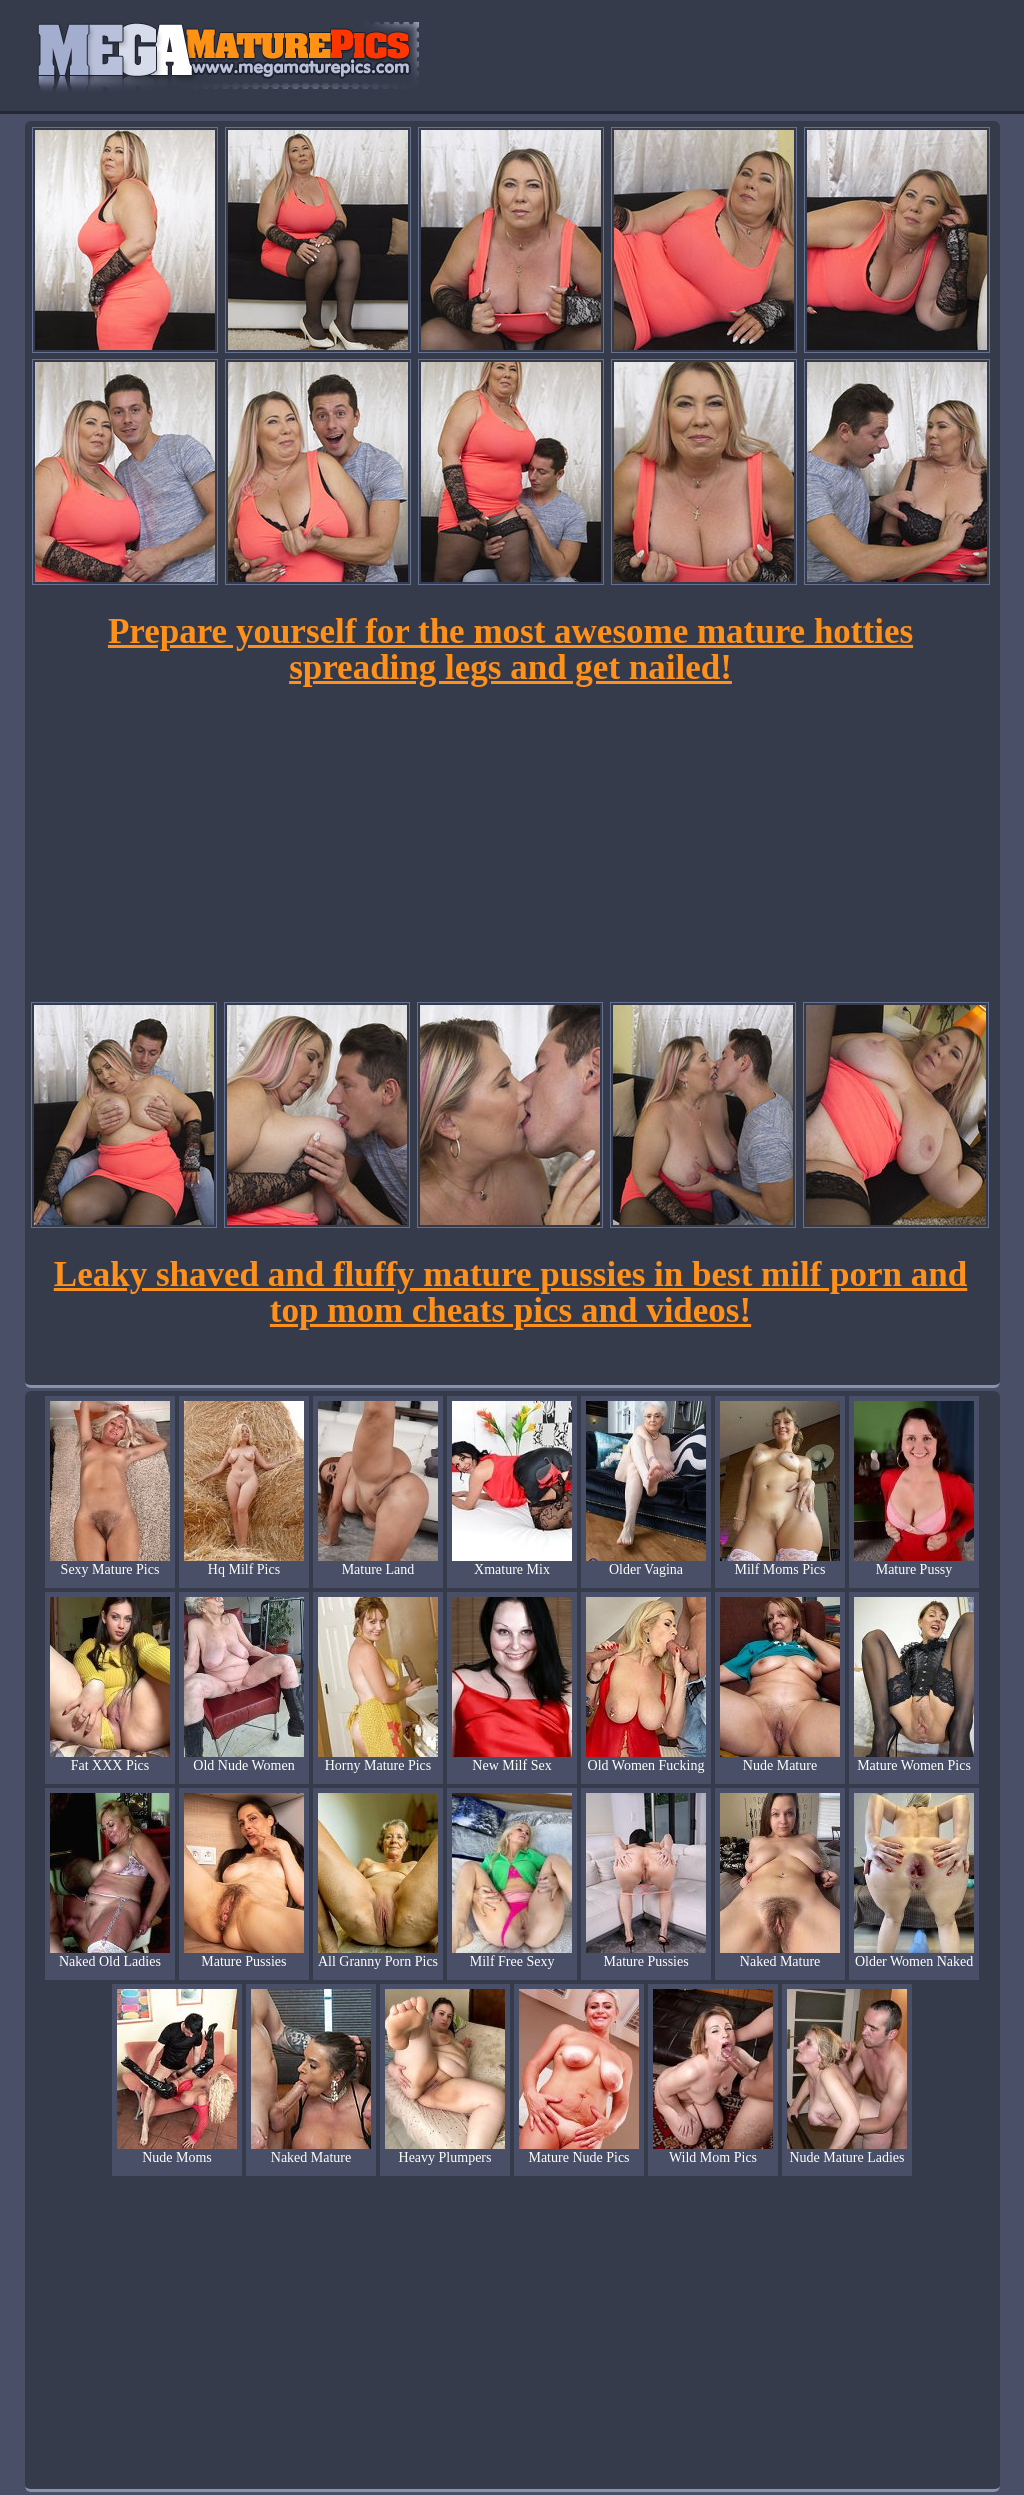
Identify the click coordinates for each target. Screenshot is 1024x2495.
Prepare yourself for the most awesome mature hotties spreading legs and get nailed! (510, 649)
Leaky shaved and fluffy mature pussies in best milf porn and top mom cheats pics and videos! (510, 1292)
